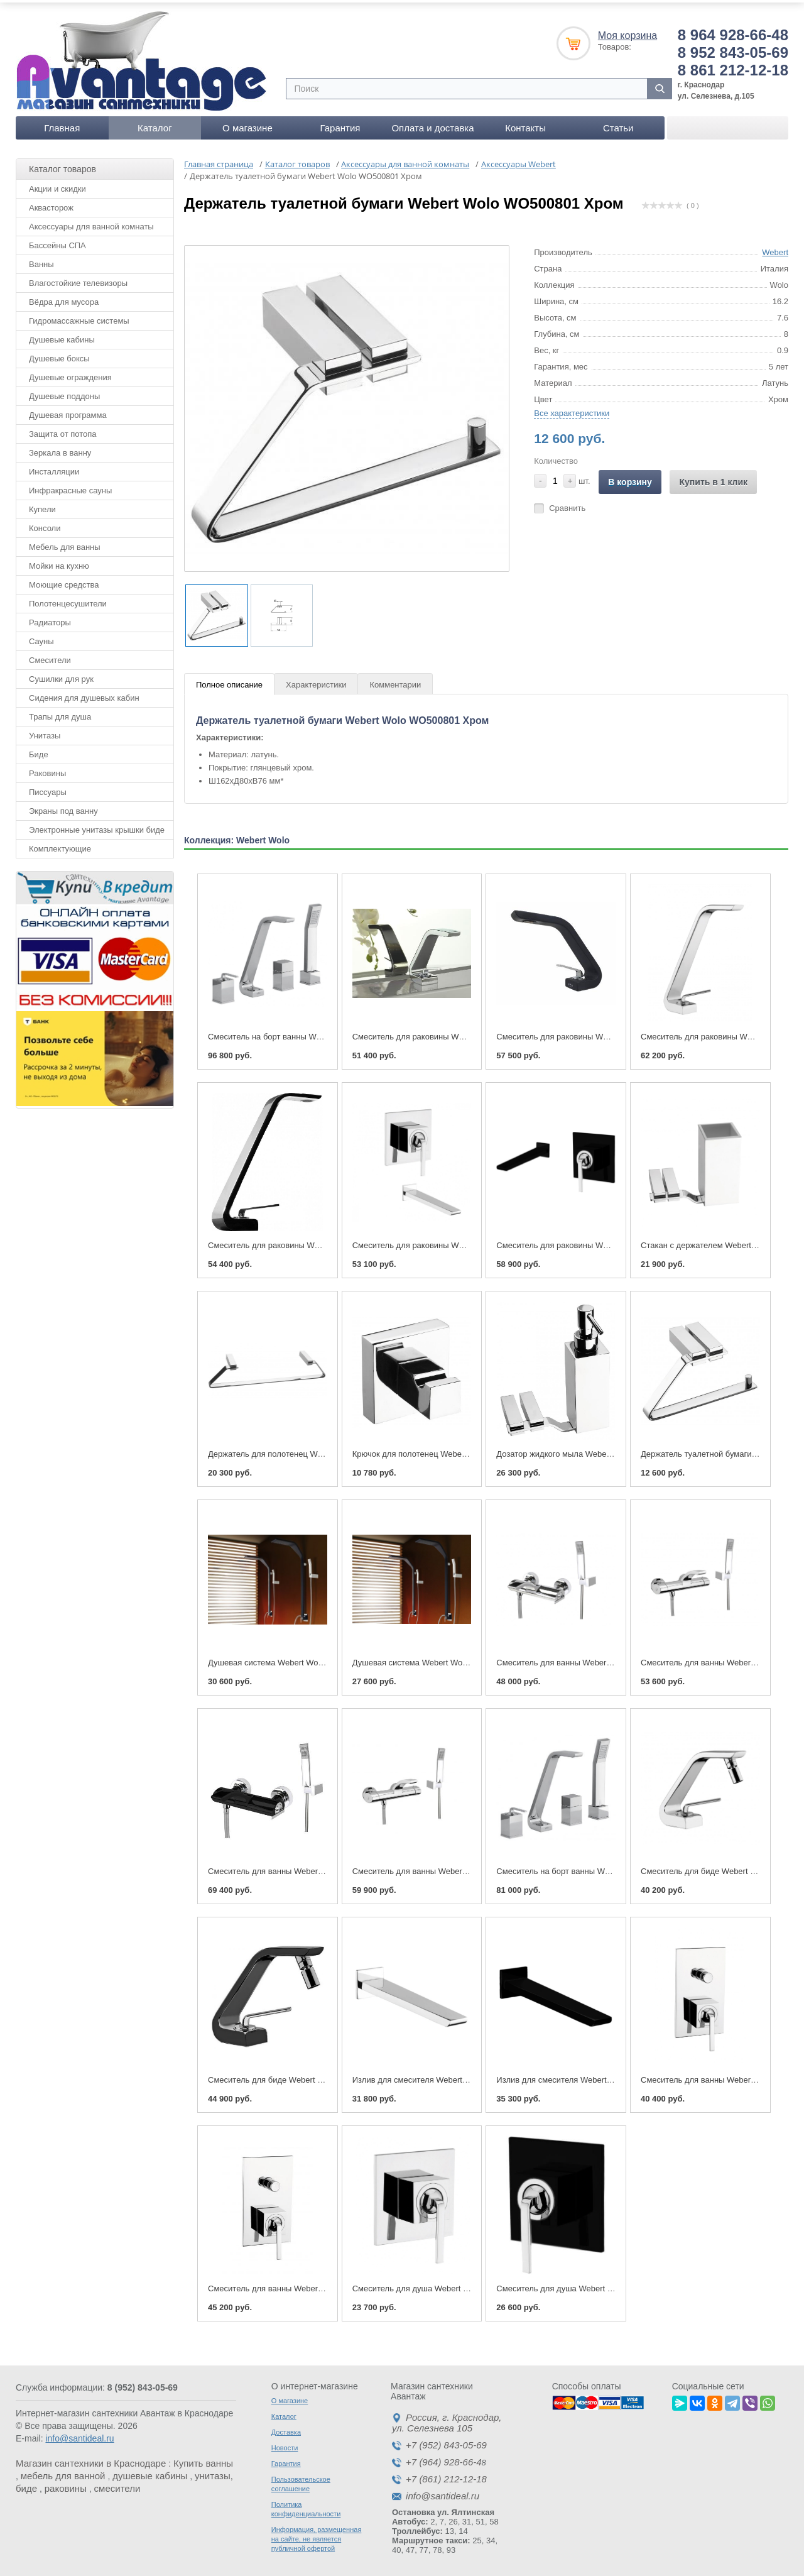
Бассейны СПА (57, 241)
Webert (775, 248)
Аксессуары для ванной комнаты (91, 222)
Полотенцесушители (68, 599)
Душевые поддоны (64, 392)
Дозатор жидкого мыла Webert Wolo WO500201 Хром (597, 1450)
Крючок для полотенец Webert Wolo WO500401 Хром (452, 1450)
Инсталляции (54, 467)
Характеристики (316, 681)
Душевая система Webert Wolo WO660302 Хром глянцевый (465, 1658)
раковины (66, 2484)
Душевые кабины (62, 335)
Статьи (618, 123)
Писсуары (48, 787)
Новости (284, 2444)
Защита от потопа (63, 429)
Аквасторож (51, 203)
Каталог (155, 123)
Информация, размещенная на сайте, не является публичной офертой (316, 2535)
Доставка (286, 2428)
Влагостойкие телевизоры (78, 278)
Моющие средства (64, 580)
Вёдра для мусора (64, 297)
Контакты (525, 123)
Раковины (47, 769)
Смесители (50, 655)
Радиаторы (50, 618)
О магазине (247, 123)
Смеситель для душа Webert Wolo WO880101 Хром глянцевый (471, 2284)
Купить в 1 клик (713, 478)
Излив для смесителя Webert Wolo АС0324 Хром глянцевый (466, 2076)
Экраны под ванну (63, 806)
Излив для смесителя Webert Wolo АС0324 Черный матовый (610, 2076)
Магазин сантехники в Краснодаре (91, 2459)
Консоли (44, 524)
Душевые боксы (59, 354)
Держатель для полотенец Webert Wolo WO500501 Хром (315, 1450)
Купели (42, 505)
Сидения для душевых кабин (84, 693)
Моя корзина (627, 31)
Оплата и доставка (432, 123)
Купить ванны (203, 2459)
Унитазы (44, 731)
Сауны (41, 637)
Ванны (41, 260)
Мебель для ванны (64, 542)
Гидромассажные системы (79, 316)
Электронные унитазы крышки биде (97, 825)
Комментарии (395, 681)
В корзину (630, 478)
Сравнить (567, 503)
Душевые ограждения (70, 373)
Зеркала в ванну (60, 448)
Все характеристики (571, 409)
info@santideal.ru (79, 2435)
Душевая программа (68, 410)
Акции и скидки (57, 184)
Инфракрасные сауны (70, 486)
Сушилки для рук (61, 674)
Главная (62, 123)
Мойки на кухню (59, 561)
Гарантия (340, 123)
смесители (117, 2484)
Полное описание (229, 681)
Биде (38, 750)
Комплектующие (60, 844)
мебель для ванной (63, 2472)
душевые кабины (149, 2472)
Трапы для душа (60, 712)
